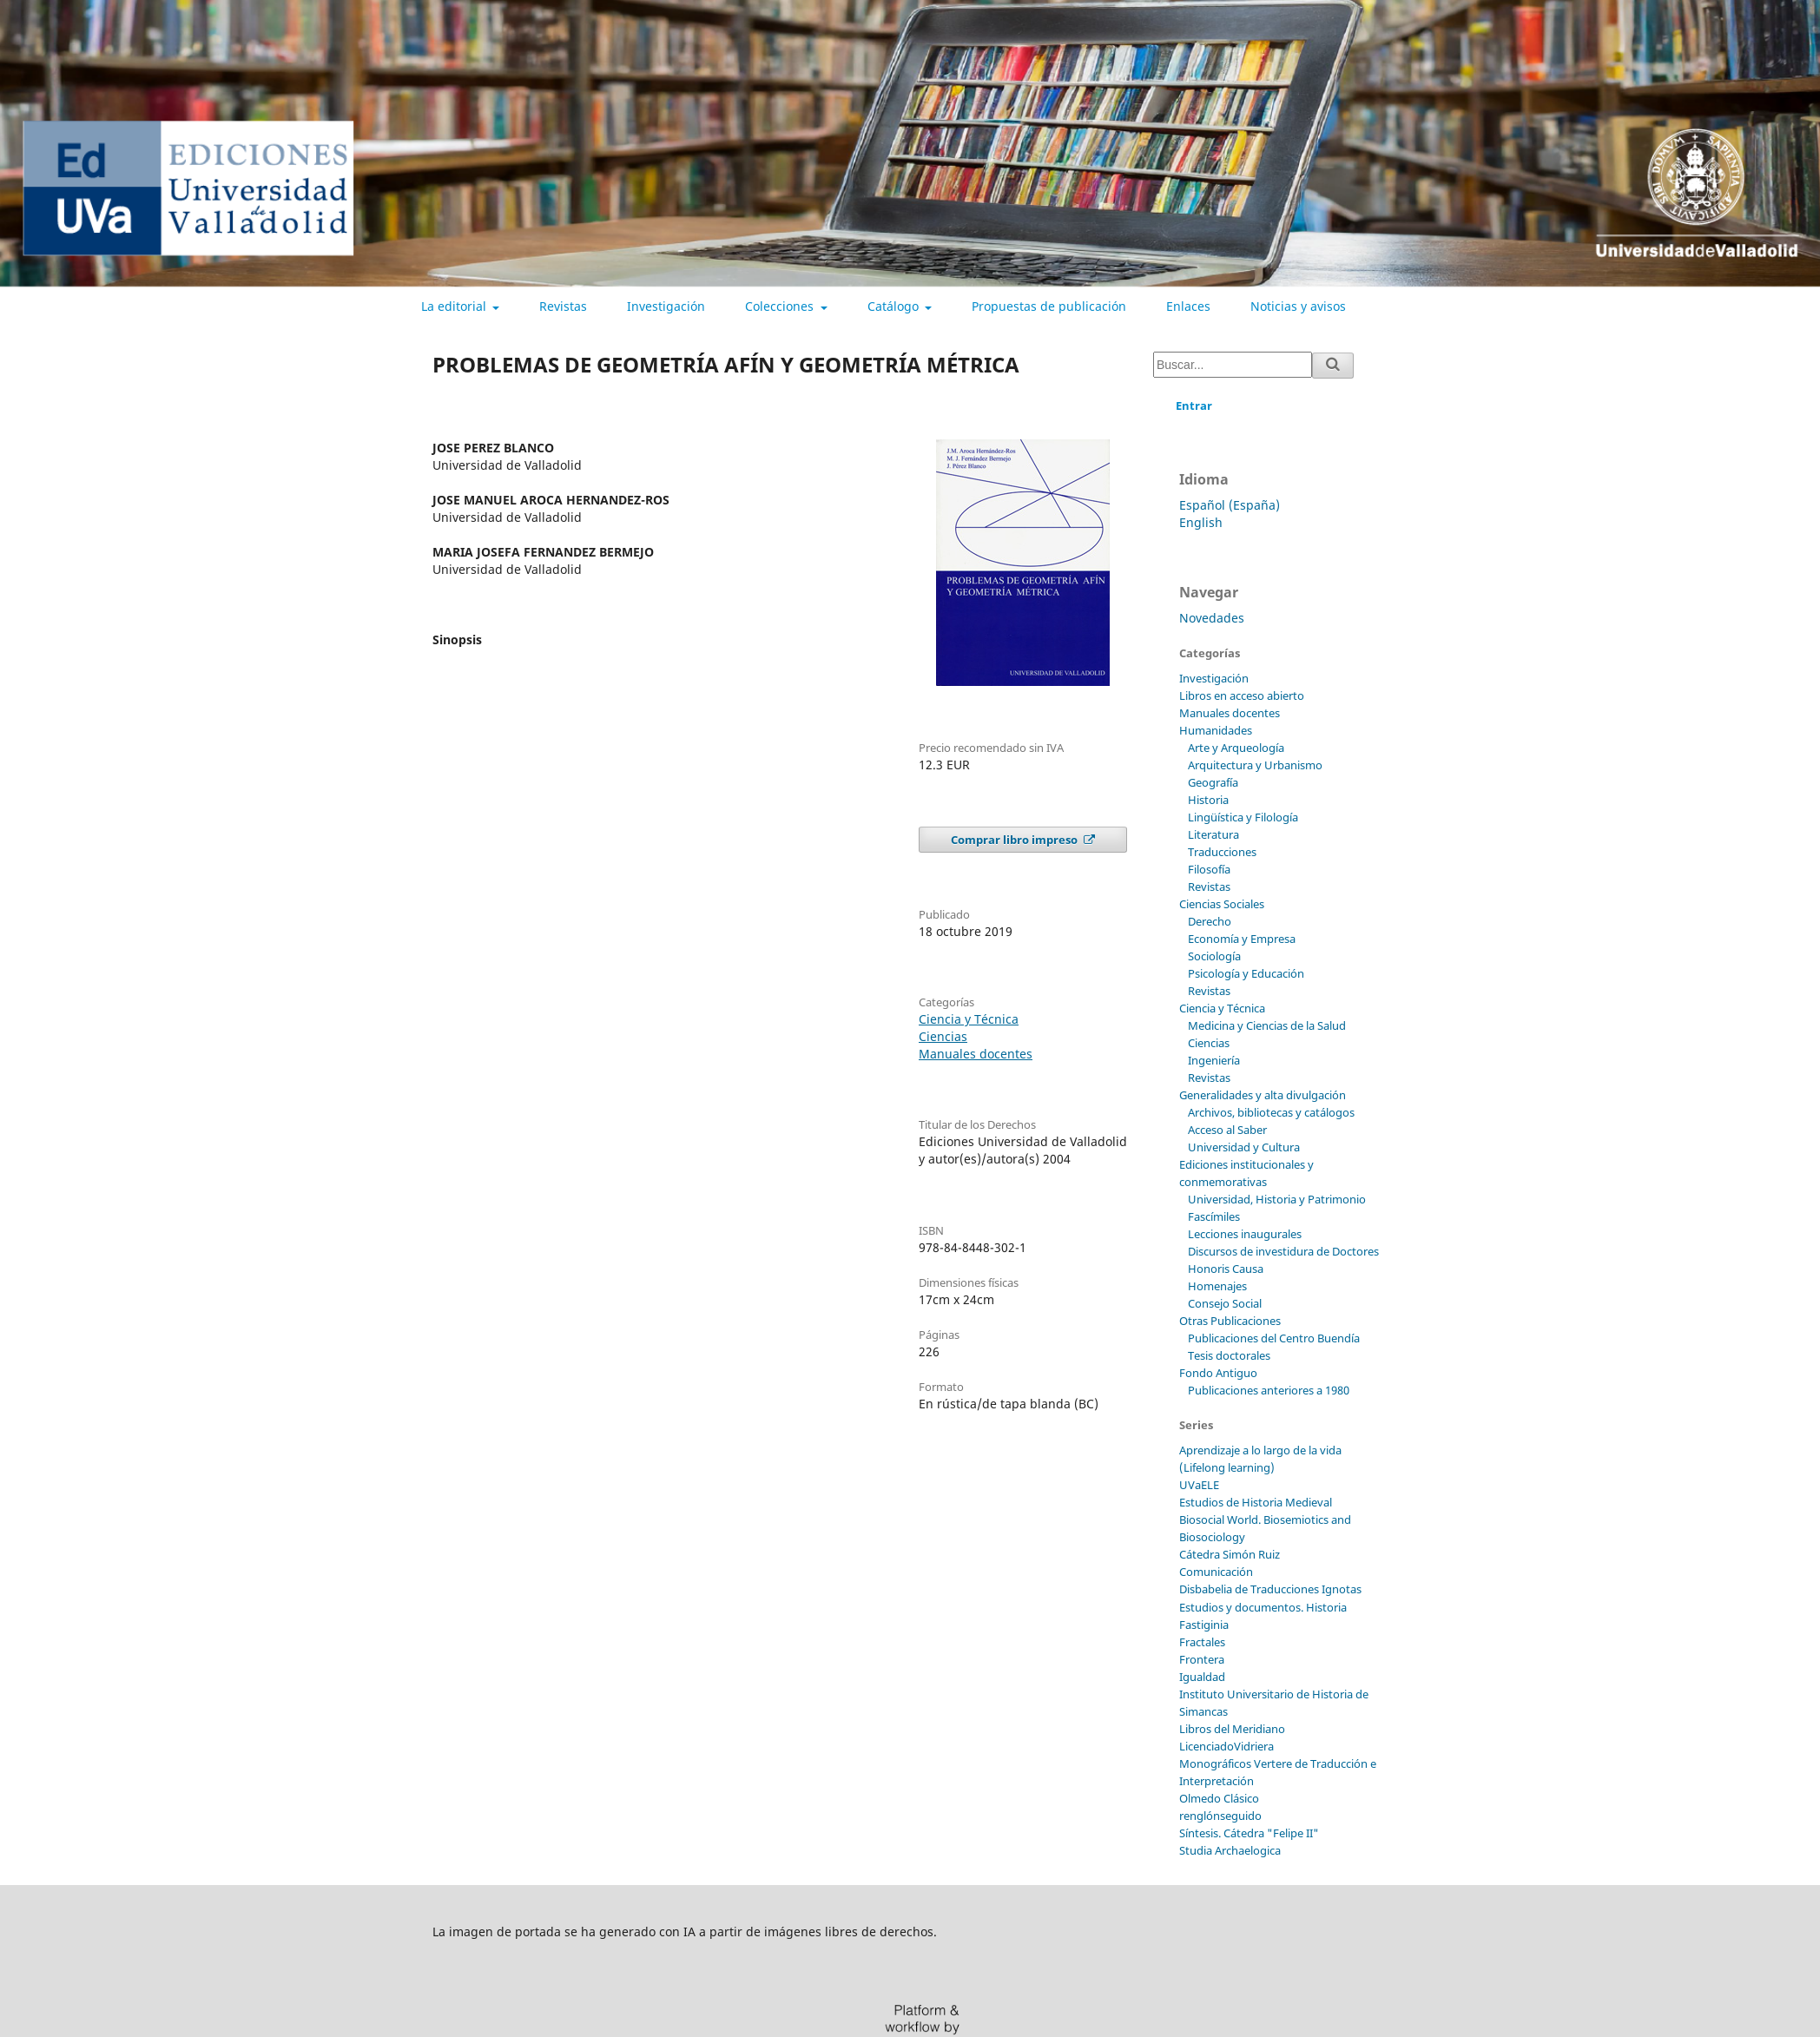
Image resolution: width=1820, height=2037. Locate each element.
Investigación (666, 306)
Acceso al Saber (1227, 1129)
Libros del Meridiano (1232, 1729)
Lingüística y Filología (1243, 817)
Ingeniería (1214, 1060)
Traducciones (1222, 852)
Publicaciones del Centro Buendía (1274, 1338)
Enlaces (1188, 306)
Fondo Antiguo (1218, 1373)
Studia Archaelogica (1230, 1850)
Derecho (1209, 921)
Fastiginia (1204, 1624)
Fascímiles (1214, 1216)
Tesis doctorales (1229, 1355)
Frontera (1201, 1659)
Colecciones (781, 306)
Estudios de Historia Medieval (1255, 1502)
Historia (1208, 800)
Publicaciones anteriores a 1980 (1268, 1390)
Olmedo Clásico (1219, 1798)
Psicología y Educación (1246, 973)
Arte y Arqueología (1236, 747)
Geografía (1213, 782)
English (1201, 522)
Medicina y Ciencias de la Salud (1267, 1025)
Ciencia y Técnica (969, 1019)
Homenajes (1217, 1286)
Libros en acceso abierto (1241, 695)
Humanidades (1215, 730)
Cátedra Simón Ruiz (1229, 1554)
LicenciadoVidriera (1226, 1746)
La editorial (455, 306)
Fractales (1202, 1642)
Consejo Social (1225, 1303)
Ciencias (943, 1036)
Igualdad (1202, 1676)
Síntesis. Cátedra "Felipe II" (1249, 1833)
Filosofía (1209, 869)
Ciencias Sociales (1221, 904)
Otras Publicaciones (1230, 1320)
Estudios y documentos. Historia (1263, 1607)
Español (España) (1229, 505)
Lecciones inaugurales (1245, 1234)
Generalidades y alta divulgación (1262, 1095)
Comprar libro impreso (1015, 839)
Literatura (1213, 834)
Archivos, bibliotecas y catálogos (1271, 1112)
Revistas (563, 306)
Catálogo (894, 306)
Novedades (1211, 618)
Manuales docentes (975, 1053)
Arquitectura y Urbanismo (1255, 765)
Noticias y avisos (1298, 306)
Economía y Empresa (1242, 938)
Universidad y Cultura (1244, 1147)
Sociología (1214, 956)
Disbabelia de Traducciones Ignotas (1270, 1589)
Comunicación (1216, 1571)
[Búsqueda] (1232, 365)
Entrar (1194, 405)
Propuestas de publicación (1049, 306)
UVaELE (1199, 1485)
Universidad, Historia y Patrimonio (1277, 1199)
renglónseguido (1220, 1815)
